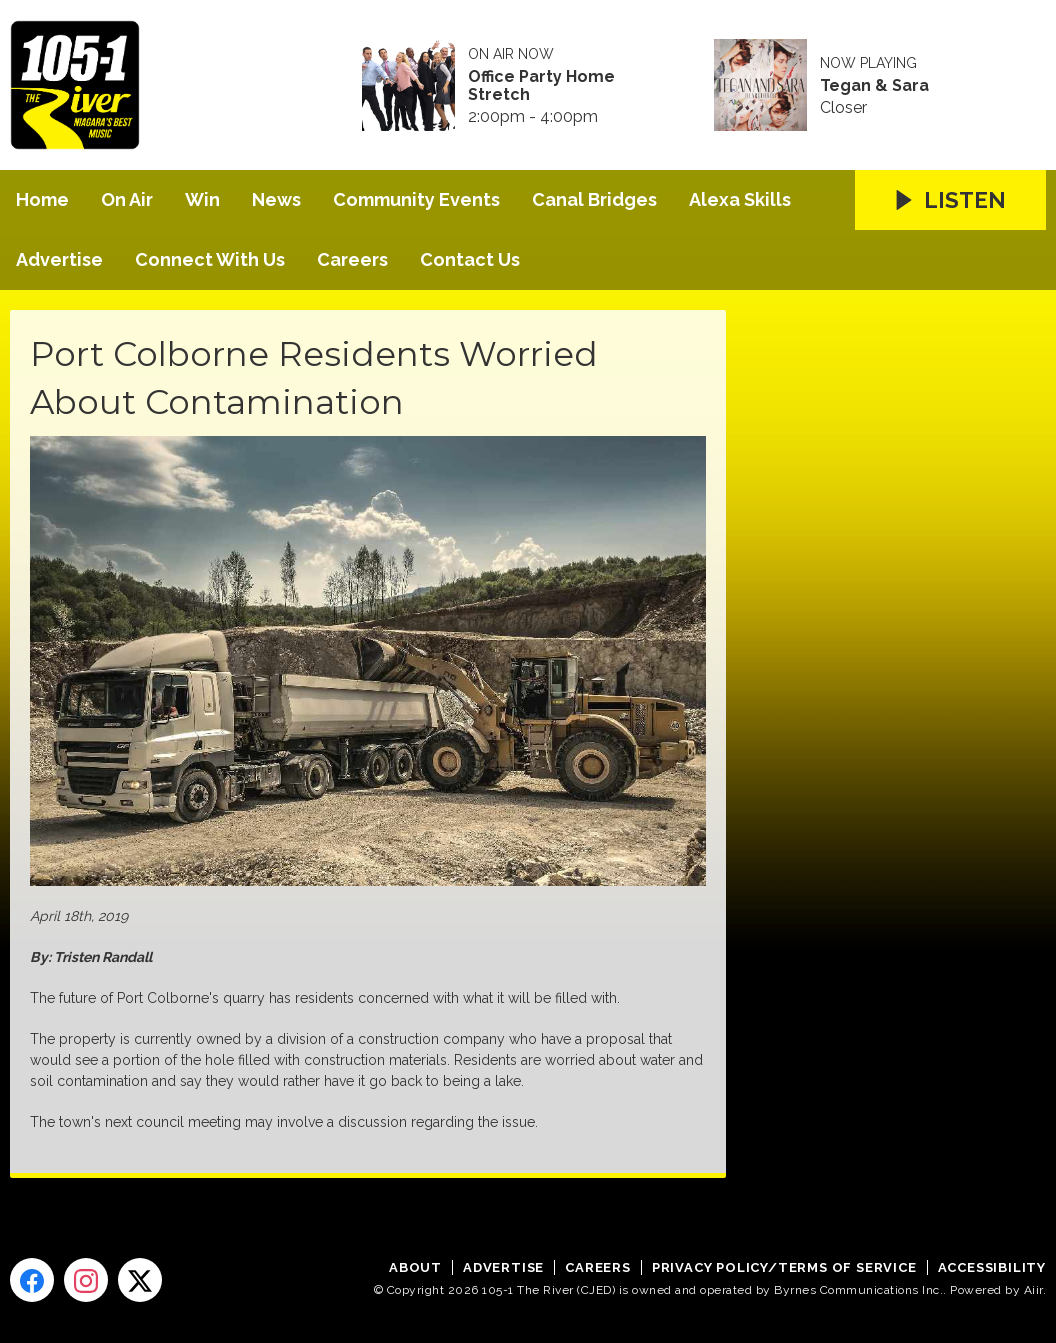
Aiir (1033, 1290)
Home (42, 199)
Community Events (416, 199)
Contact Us (470, 259)
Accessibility (992, 1267)
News (276, 199)
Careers (352, 259)
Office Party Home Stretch (541, 86)
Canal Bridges (594, 199)
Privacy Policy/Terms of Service (784, 1267)
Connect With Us (210, 259)
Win (202, 199)
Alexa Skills (740, 199)
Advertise (59, 259)
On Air (127, 199)
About (415, 1267)
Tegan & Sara (874, 86)
